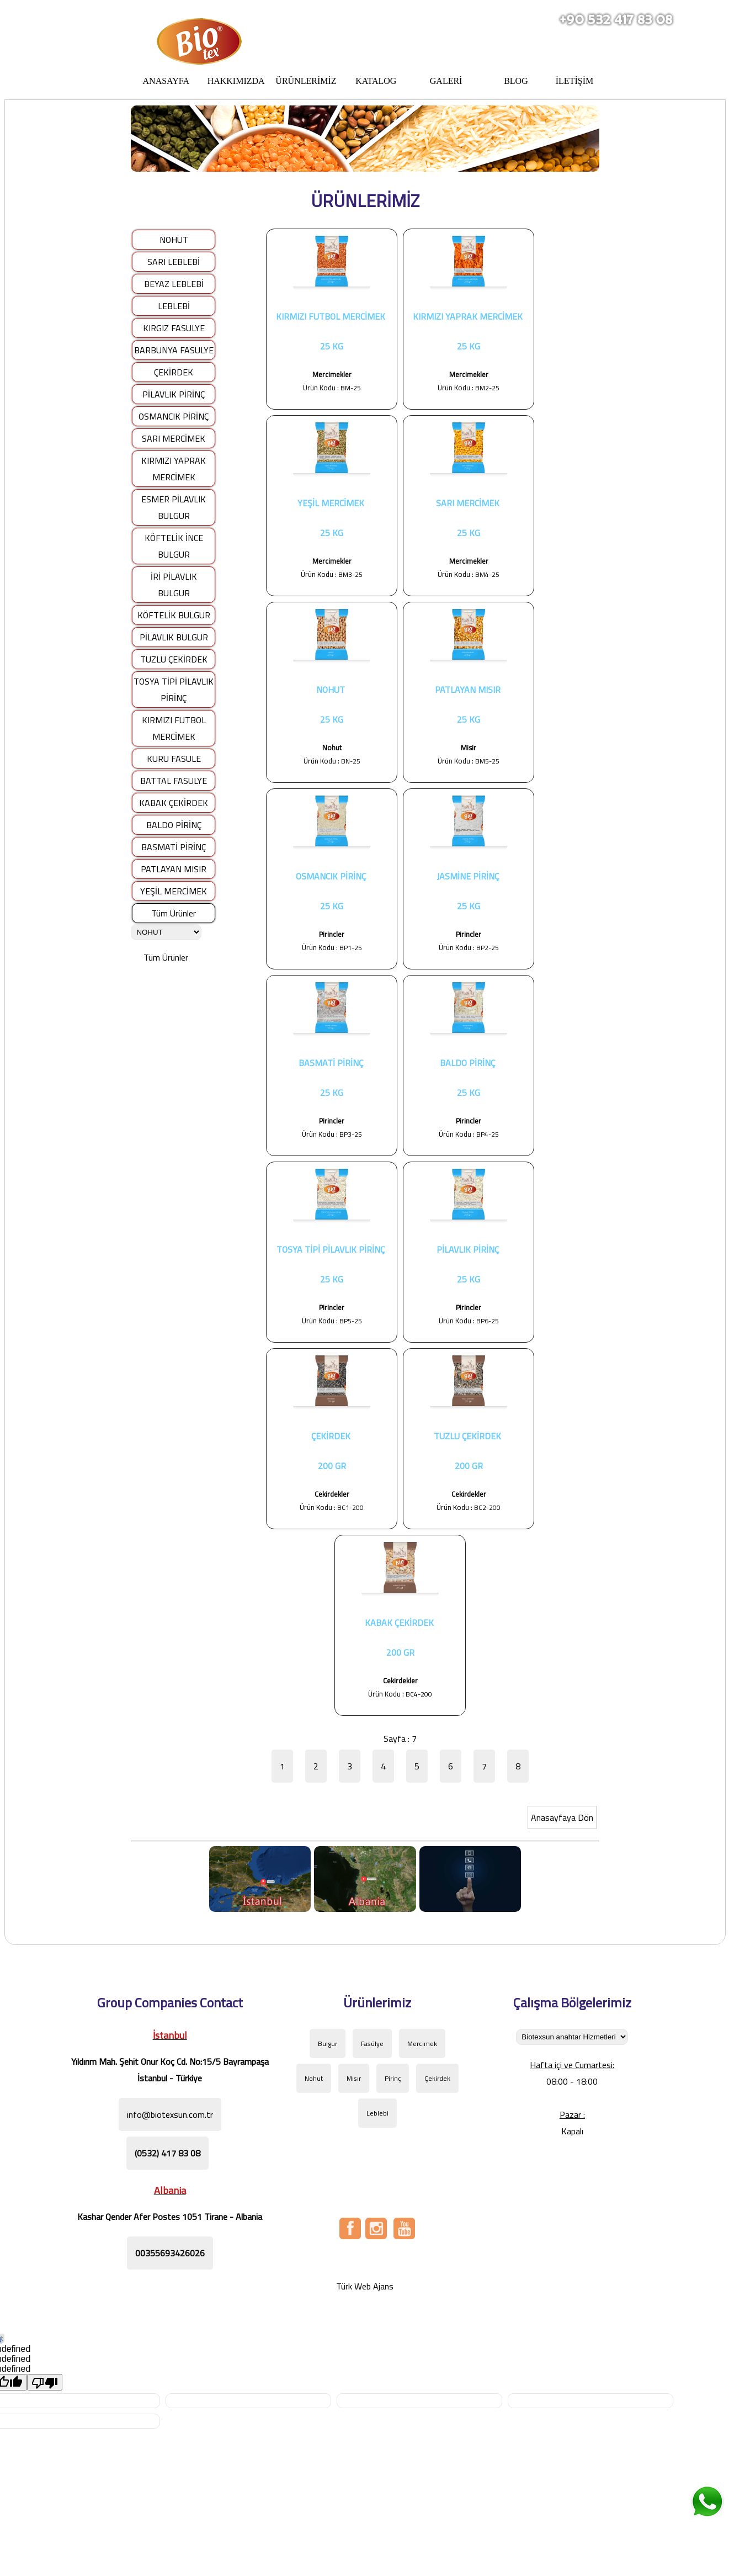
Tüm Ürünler (173, 913)
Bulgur (327, 2043)
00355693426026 (170, 2253)
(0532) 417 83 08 (167, 2153)
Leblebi (377, 2113)
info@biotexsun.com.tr (170, 2114)
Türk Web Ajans (364, 2286)
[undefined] (44, 2382)
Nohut (314, 2078)
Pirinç (393, 2078)
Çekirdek (437, 2078)
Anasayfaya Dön (562, 1817)
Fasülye (372, 2043)
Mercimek (422, 2043)
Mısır (354, 2078)
